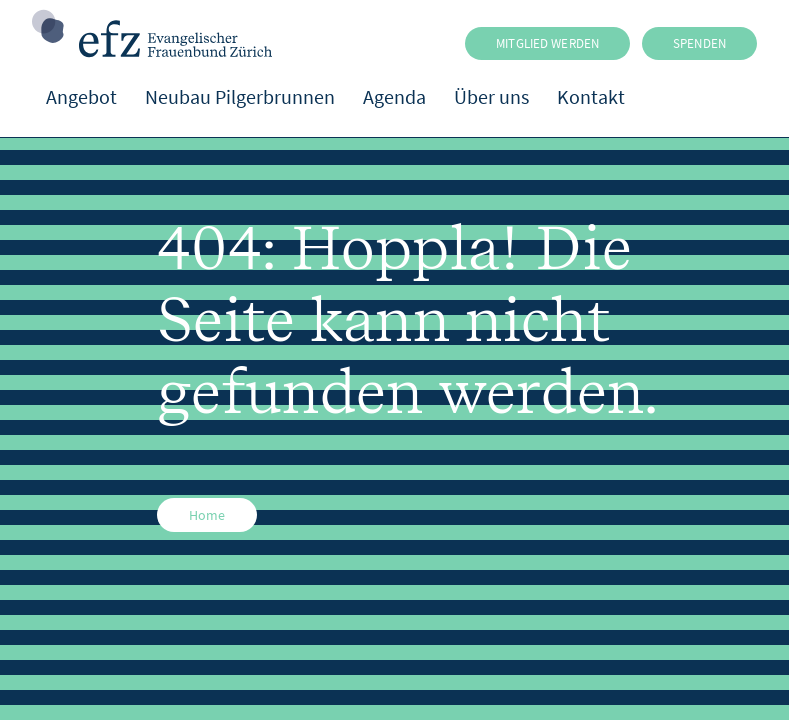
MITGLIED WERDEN (547, 43)
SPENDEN (699, 43)
